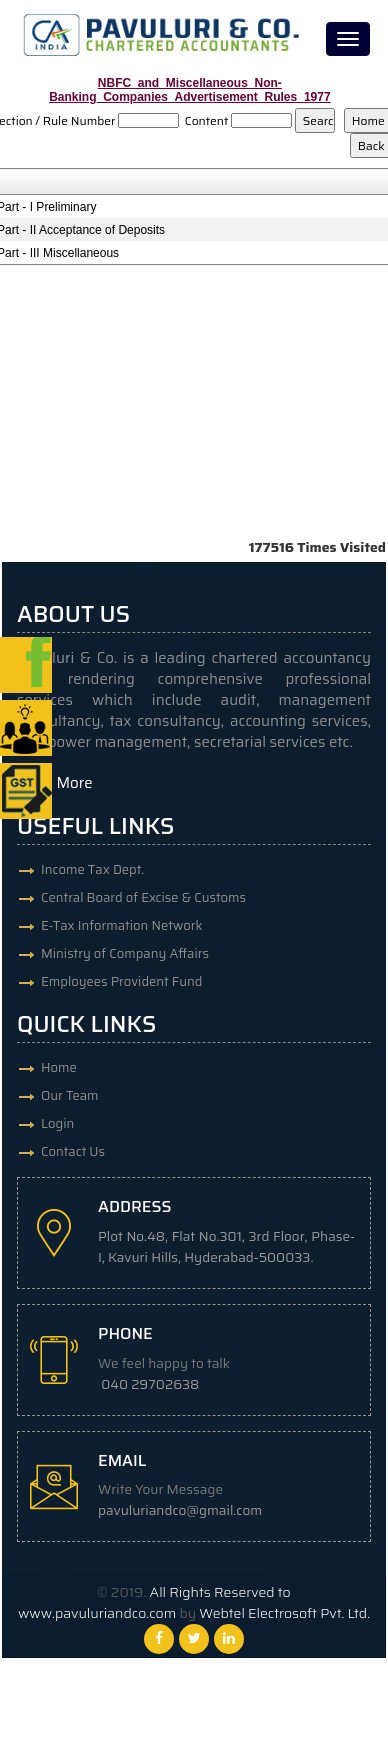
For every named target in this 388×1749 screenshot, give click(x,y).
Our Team (70, 1095)
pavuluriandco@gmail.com (180, 1510)
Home (59, 1067)
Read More (55, 783)
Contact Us (73, 1151)
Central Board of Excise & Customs (143, 897)
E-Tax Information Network (122, 925)
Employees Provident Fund (121, 981)
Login (57, 1123)
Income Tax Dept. (92, 869)
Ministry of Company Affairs (125, 953)
